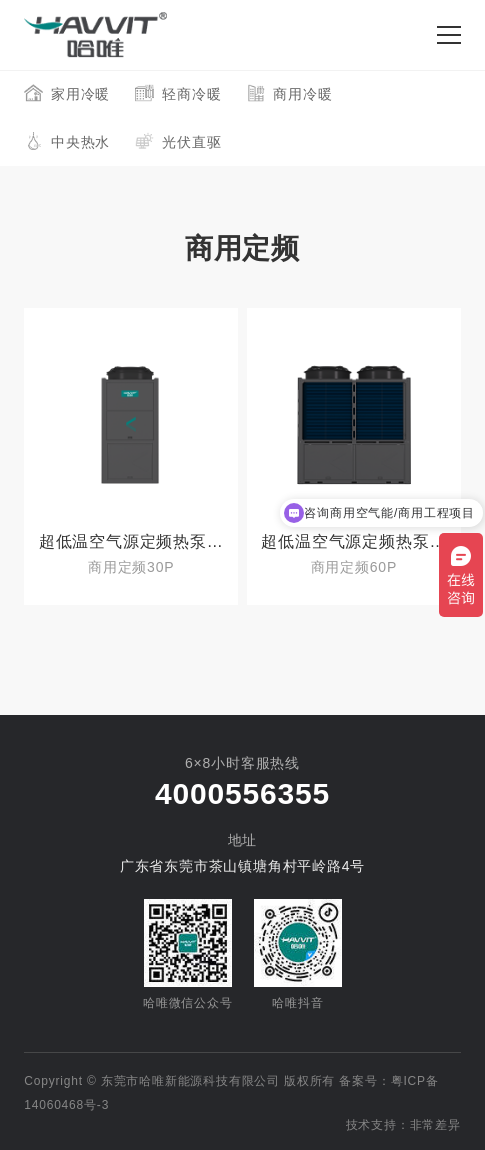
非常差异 (435, 1125)
